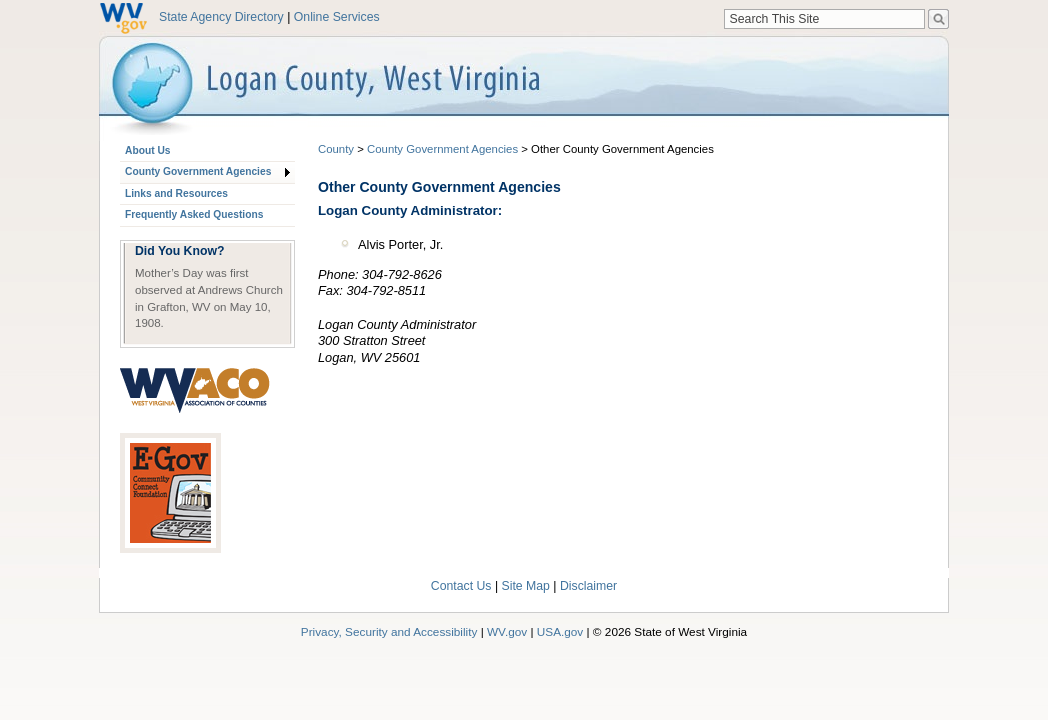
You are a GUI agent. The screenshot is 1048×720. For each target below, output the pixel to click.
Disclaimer (588, 586)
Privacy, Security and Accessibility (389, 631)
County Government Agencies (198, 171)
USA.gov (560, 631)
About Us (147, 150)
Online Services (337, 17)
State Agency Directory (221, 17)
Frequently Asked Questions (194, 214)
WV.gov (507, 631)
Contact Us (461, 586)
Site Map (526, 586)
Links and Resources (176, 193)
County (336, 149)
